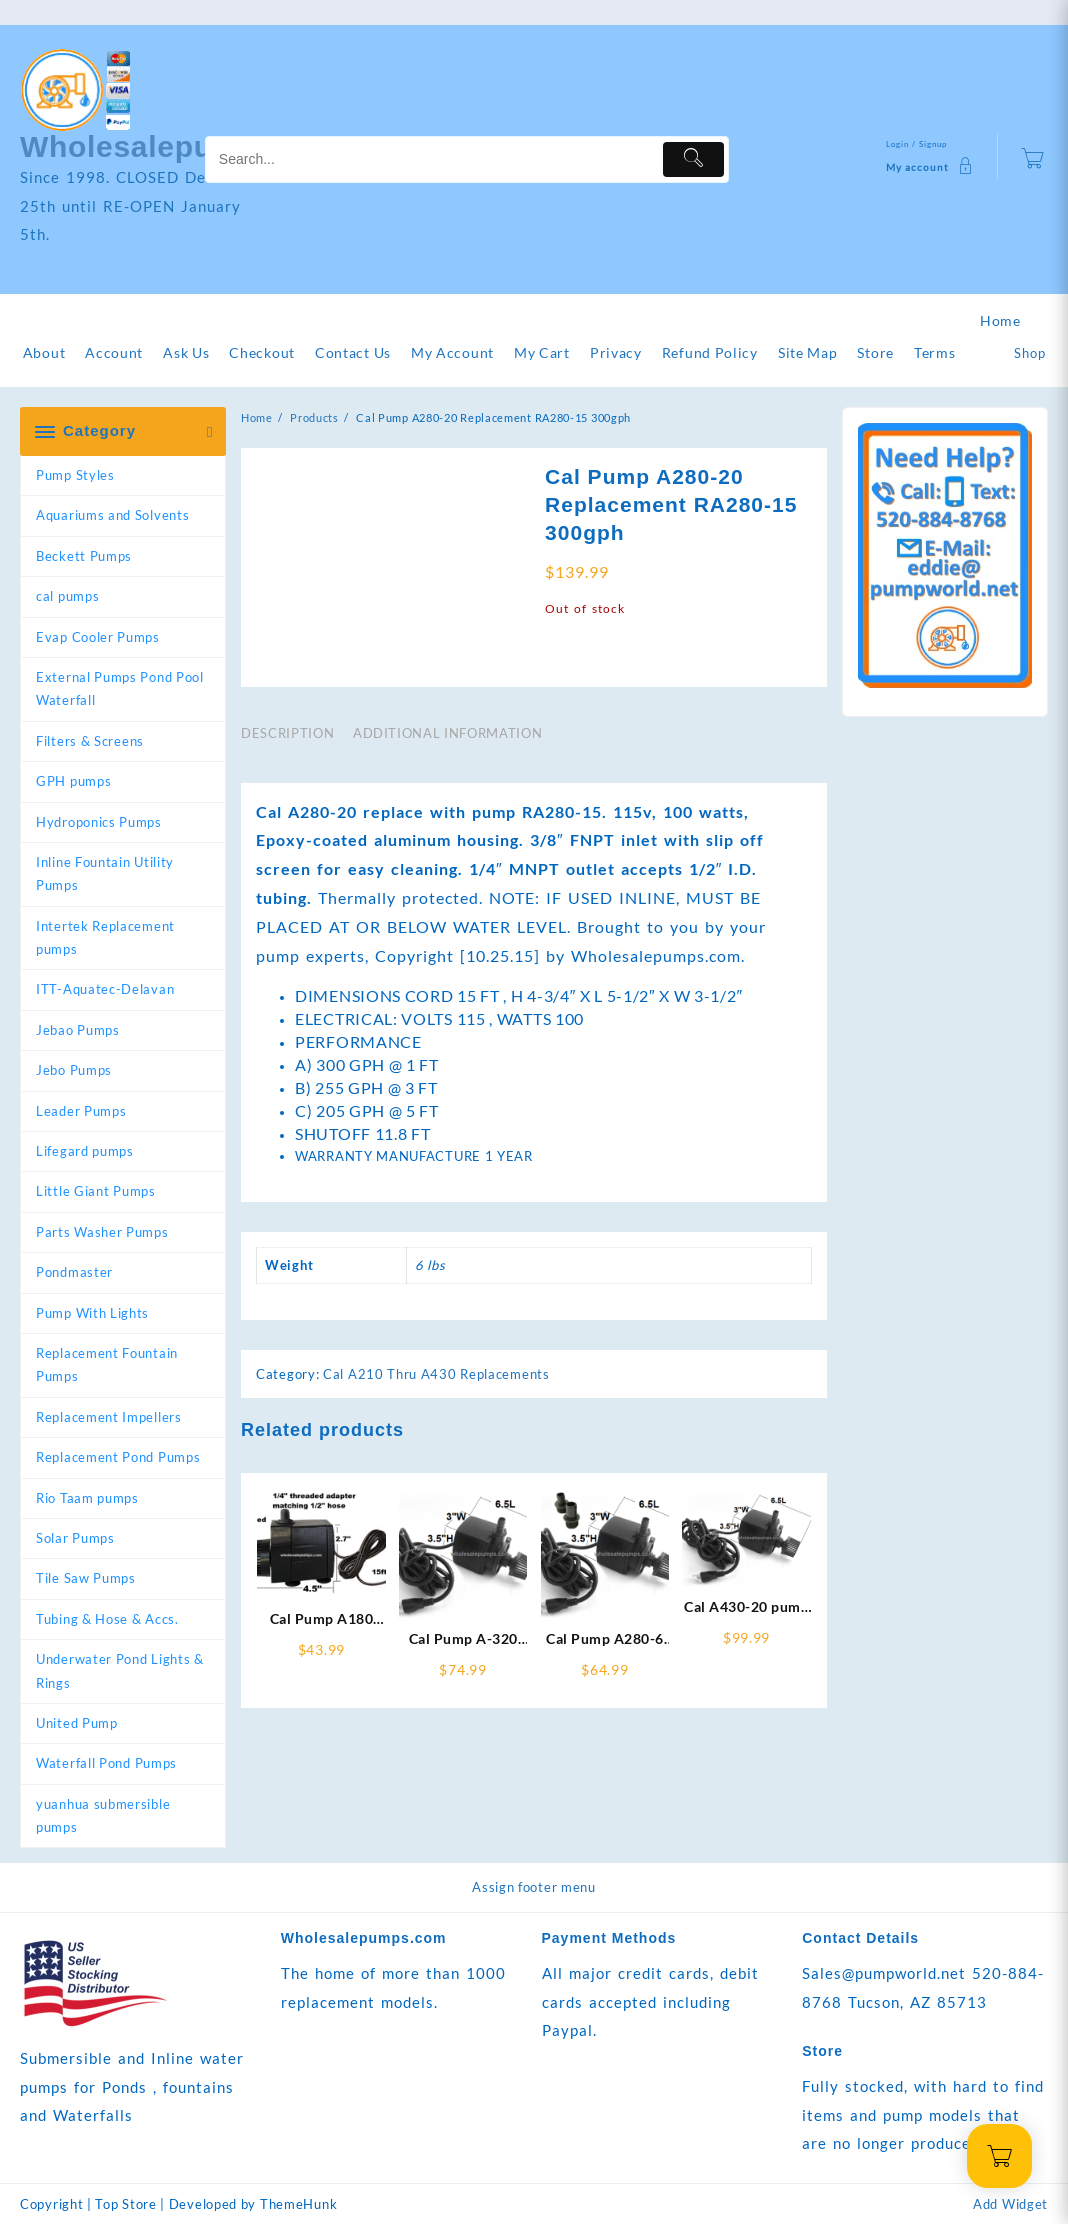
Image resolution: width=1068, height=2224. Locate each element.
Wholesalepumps (148, 146)
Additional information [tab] (447, 827)
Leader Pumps (81, 1111)
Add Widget (1010, 2204)
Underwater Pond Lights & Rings (120, 1670)
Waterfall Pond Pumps (106, 1763)
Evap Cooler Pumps (98, 637)
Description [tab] (287, 827)
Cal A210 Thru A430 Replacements (436, 1468)
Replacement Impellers (109, 1417)
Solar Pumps (75, 1538)
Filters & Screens (90, 741)
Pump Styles (75, 475)
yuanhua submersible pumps (103, 1815)
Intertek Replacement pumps (105, 937)
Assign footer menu (534, 1887)
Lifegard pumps (85, 1151)
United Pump (77, 1723)
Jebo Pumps (74, 1070)
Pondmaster (74, 1272)
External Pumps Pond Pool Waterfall (120, 688)
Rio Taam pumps (87, 1498)
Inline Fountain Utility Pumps (105, 873)
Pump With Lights (92, 1313)
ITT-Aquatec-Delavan (105, 989)
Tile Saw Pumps (86, 1578)
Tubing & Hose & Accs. (107, 1619)
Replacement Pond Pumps (118, 1457)
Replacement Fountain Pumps (107, 1364)
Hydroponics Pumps (99, 822)
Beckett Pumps (84, 556)
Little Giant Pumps (96, 1191)
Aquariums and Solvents (112, 515)
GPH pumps (73, 781)
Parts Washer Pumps (102, 1232)
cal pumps (67, 596)
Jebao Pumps (78, 1030)
